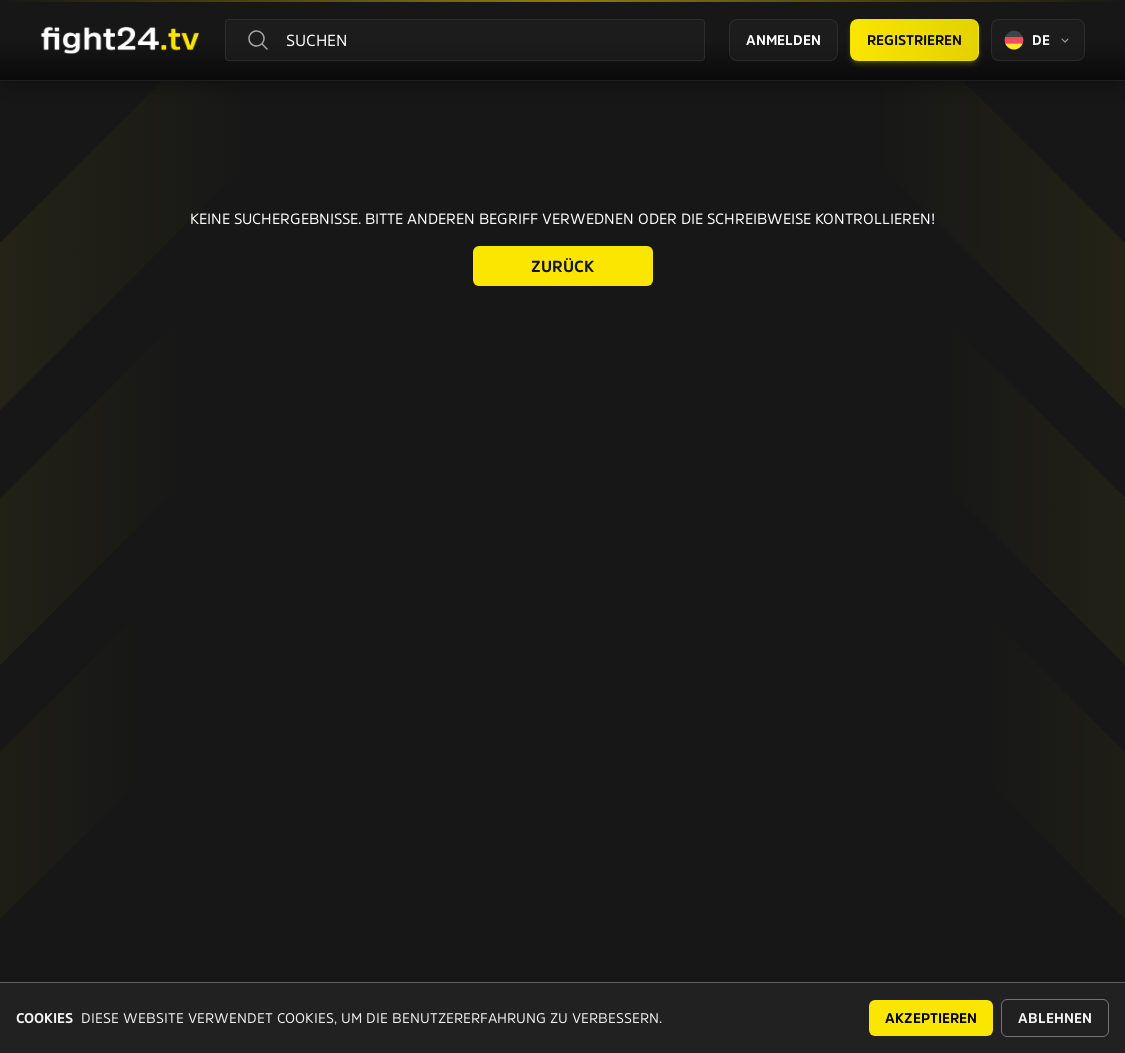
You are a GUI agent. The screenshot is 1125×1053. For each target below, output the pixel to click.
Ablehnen (1055, 1018)
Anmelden (783, 40)
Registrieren (914, 40)
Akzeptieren (931, 1018)
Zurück (562, 266)
